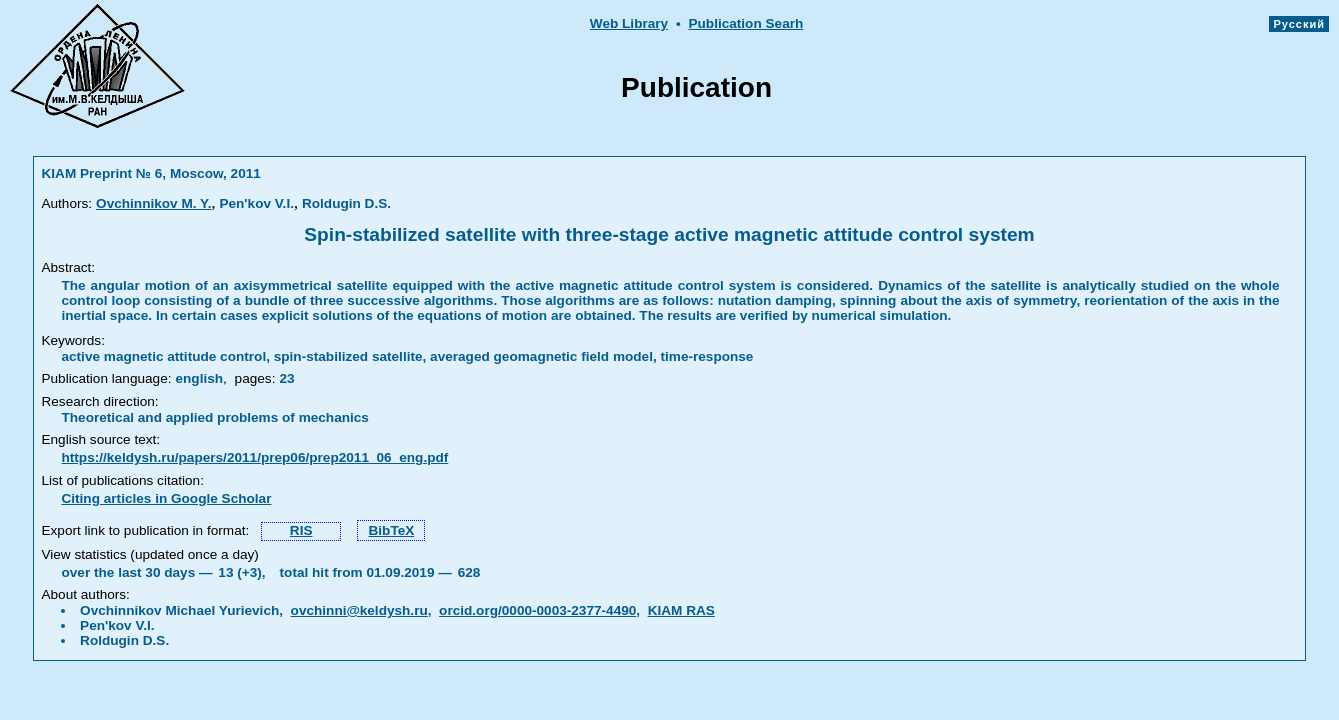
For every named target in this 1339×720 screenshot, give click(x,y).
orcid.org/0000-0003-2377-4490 (537, 610)
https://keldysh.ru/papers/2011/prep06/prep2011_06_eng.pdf (254, 457)
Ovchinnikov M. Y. (153, 203)
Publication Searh (745, 23)
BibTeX (391, 530)
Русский (1299, 24)
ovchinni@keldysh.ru (359, 610)
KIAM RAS (681, 610)
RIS (301, 530)
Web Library (629, 23)
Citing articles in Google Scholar (166, 498)
